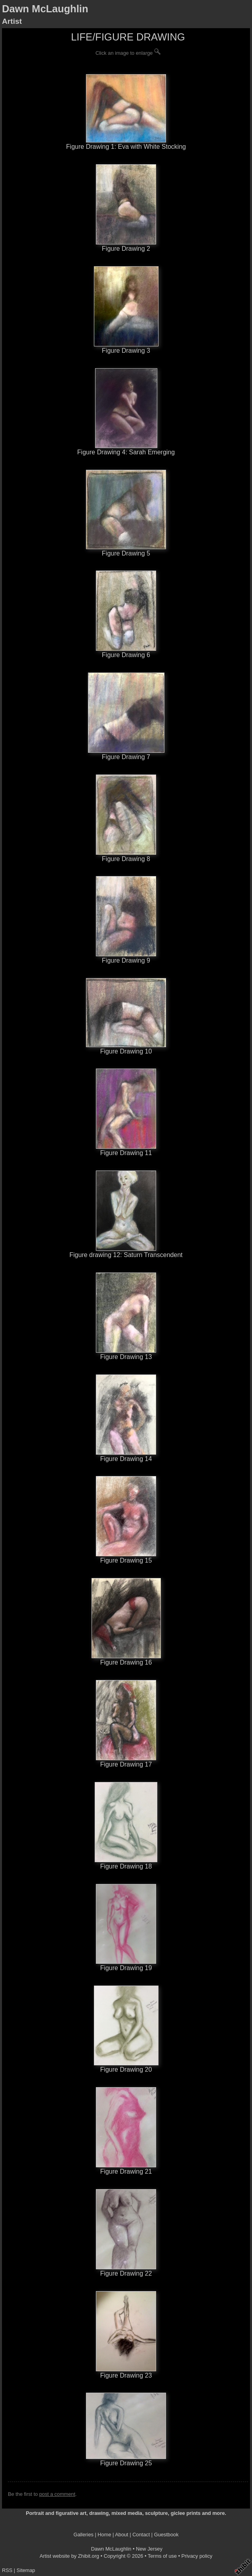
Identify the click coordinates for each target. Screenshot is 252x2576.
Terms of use (162, 2556)
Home (104, 2535)
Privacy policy (196, 2556)
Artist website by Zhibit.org (69, 2556)
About (121, 2535)
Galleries (83, 2535)
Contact (141, 2535)
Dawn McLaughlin (45, 8)
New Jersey (149, 2549)
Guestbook (166, 2535)
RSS (7, 2570)
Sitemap (26, 2570)
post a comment (57, 2494)
